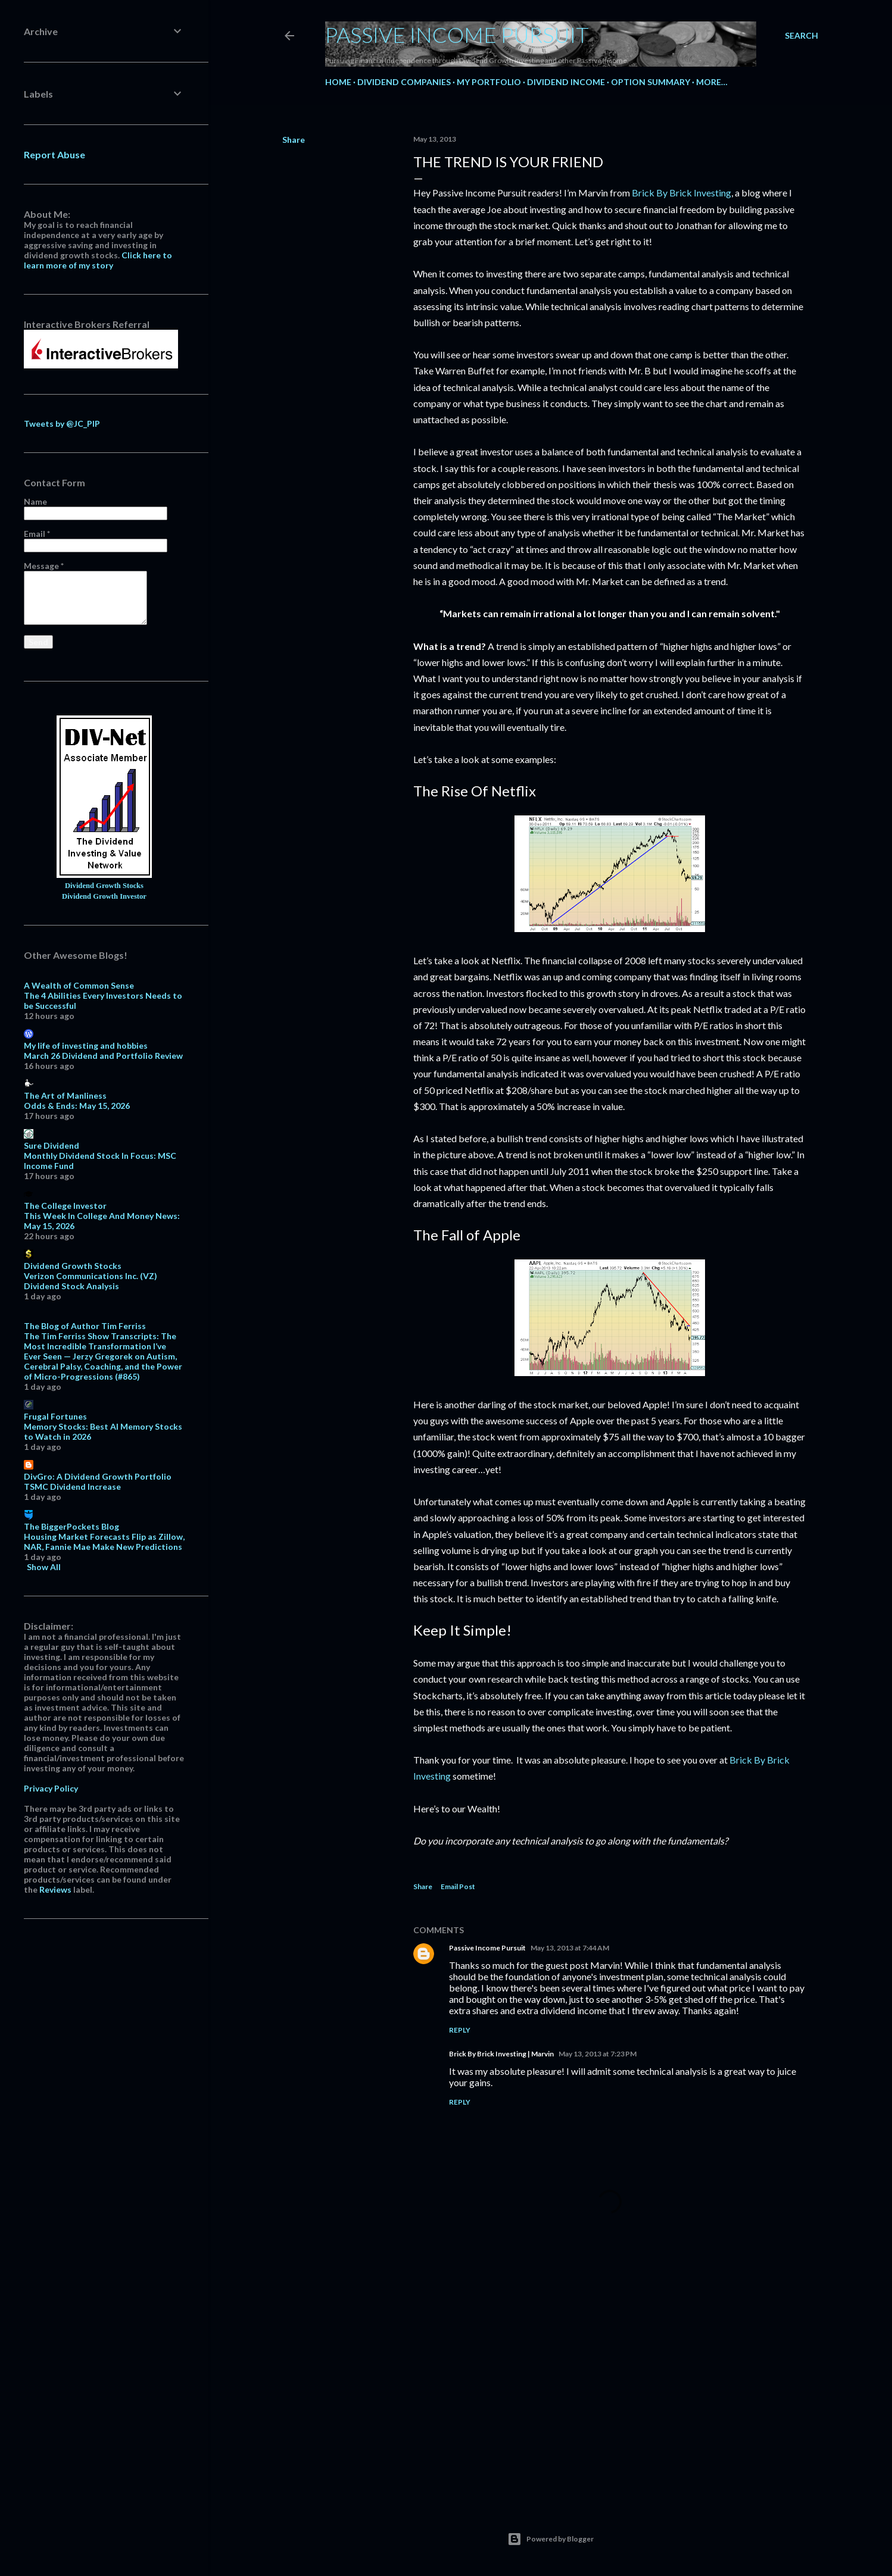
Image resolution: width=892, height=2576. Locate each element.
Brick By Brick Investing (681, 192)
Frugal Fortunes (55, 1416)
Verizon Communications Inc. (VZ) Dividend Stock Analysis (90, 1281)
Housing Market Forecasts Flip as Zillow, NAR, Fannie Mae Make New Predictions (104, 1541)
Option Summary (650, 82)
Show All (44, 1567)
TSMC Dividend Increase (72, 1486)
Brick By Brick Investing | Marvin (501, 2053)
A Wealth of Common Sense (79, 985)
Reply (459, 2029)
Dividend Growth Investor (104, 896)
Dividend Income (566, 82)
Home (338, 82)
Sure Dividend (51, 1145)
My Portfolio (489, 82)
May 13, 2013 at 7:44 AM (570, 1947)
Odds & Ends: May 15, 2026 (77, 1106)
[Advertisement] (609, 2389)
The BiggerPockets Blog (71, 1526)
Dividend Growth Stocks (104, 885)
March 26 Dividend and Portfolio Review (103, 1056)
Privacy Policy (51, 1788)
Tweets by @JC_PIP (62, 423)
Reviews (55, 1889)
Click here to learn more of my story (98, 260)
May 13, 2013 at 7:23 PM (598, 2053)
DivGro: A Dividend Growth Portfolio (97, 1476)
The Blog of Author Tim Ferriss (85, 1326)
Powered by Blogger (550, 2539)
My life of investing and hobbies (86, 1045)
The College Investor (65, 1206)
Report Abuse (54, 154)
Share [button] (293, 140)
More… (712, 82)
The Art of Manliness (65, 1095)
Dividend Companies (404, 82)
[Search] (801, 35)
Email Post (458, 1886)
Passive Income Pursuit (457, 34)
